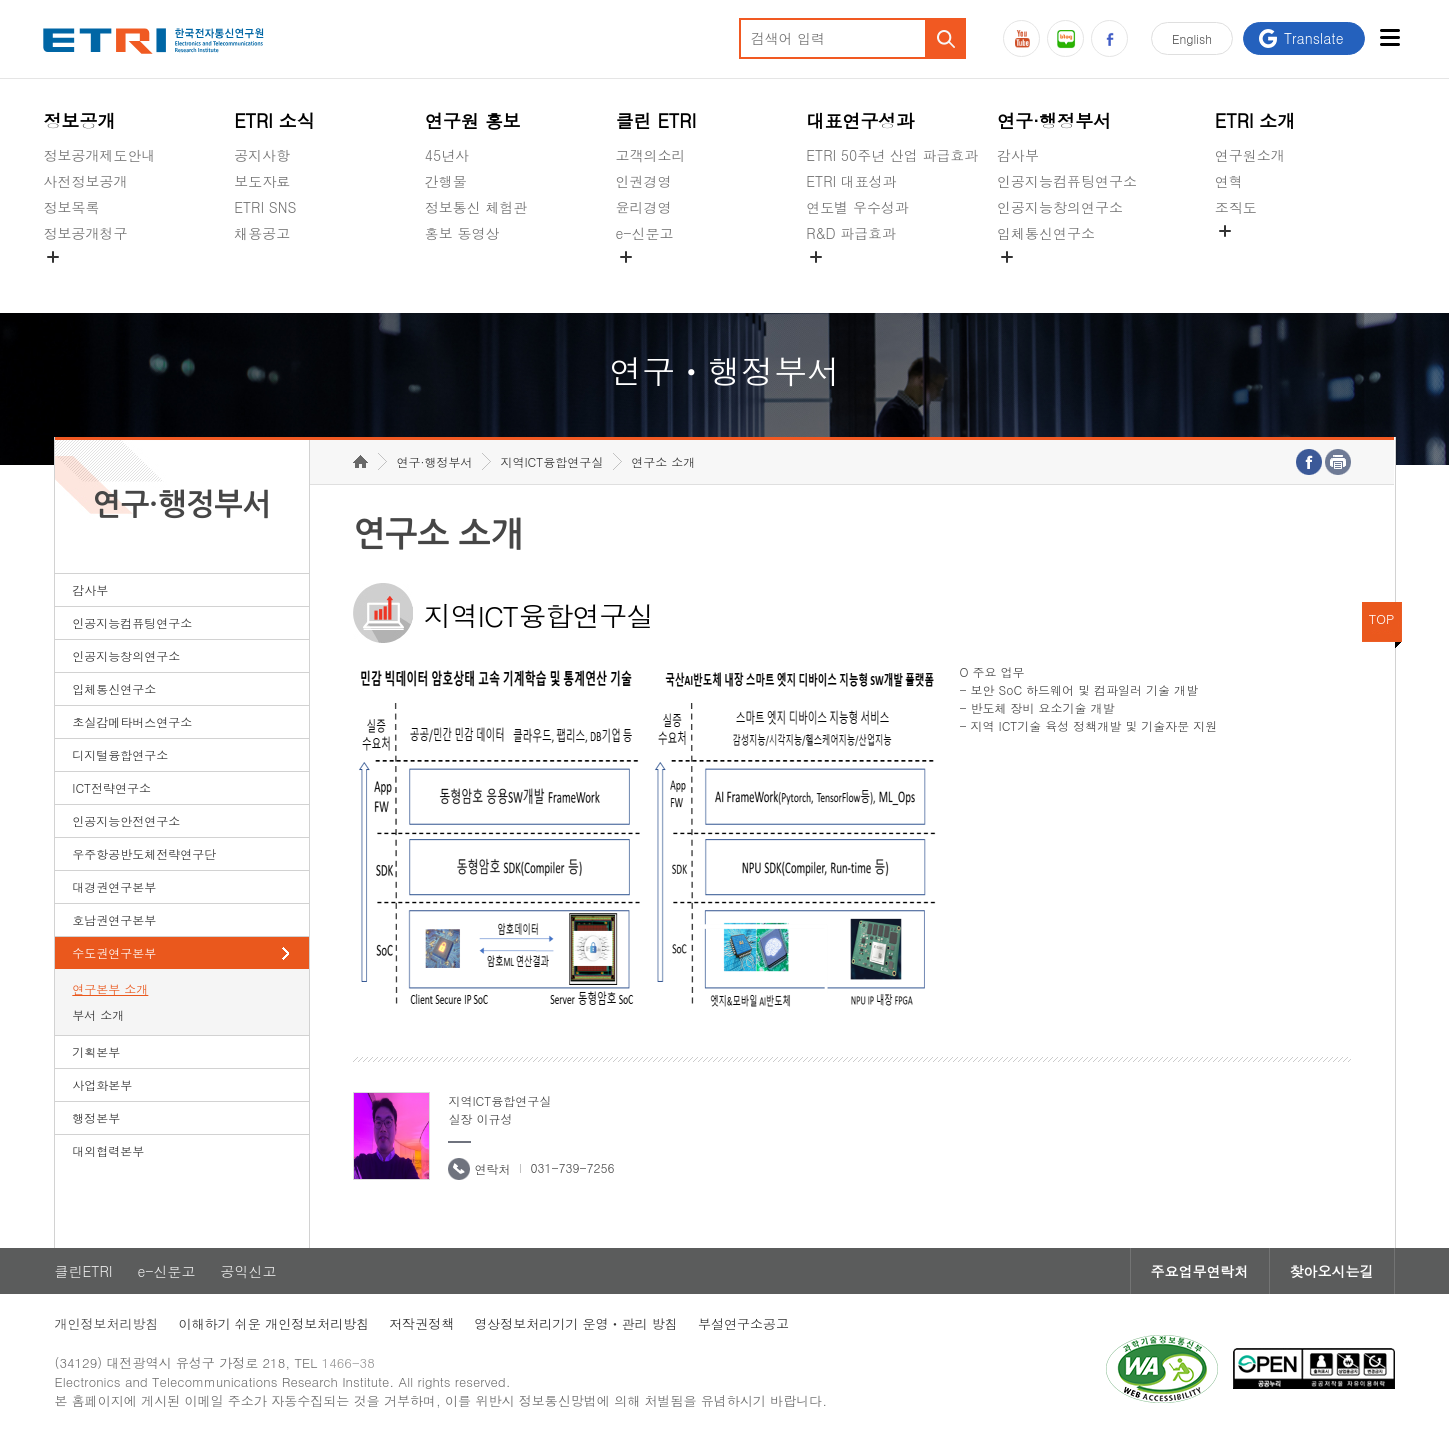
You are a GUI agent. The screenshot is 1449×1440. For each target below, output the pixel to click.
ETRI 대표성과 (851, 181)
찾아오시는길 (1332, 1271)
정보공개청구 (85, 233)
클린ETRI (84, 1271)
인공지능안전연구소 (126, 820)
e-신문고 (645, 233)
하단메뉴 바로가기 (0, 0)
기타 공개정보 (1259, 254)
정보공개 (79, 120)
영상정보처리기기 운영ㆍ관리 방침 (576, 1323)
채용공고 (262, 233)
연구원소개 (1250, 155)
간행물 (446, 181)
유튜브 (1021, 38)
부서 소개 (98, 1014)
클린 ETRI (656, 120)
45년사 (447, 155)
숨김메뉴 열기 (53, 257)
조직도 (1236, 207)
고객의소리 (651, 155)
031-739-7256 (572, 1167)
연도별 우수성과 (857, 207)
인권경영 (644, 181)
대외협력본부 (108, 1150)
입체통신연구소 (1046, 233)
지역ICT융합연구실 (551, 461)
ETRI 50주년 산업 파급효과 (892, 155)
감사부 (1018, 155)
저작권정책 (421, 1323)
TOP (1382, 618)
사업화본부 (102, 1084)
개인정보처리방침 (107, 1323)
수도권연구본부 (114, 952)
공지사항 (262, 155)
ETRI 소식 (274, 120)
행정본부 (96, 1117)
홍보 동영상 (462, 233)
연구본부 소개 (110, 988)
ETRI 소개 (1255, 120)
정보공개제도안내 (99, 155)
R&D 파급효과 (851, 233)
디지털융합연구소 (120, 754)
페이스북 (1109, 38)
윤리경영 (644, 207)
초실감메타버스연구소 (1067, 280)
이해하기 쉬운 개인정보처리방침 (274, 1323)
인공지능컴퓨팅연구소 (1067, 181)
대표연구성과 (860, 120)
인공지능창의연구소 (1060, 207)
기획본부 (96, 1051)
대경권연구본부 (114, 886)
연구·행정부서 (1054, 120)
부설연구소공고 (743, 1323)
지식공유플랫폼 (855, 280)
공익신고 (644, 280)
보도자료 (262, 181)
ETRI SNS (265, 207)
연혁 (1229, 181)
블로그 (1065, 38)
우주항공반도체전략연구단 (144, 853)
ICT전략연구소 (111, 787)
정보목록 (71, 207)
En (1192, 38)
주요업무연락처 (1200, 1271)
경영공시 (71, 280)
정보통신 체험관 (476, 207)
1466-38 (348, 1362)
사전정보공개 (85, 181)
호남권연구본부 (114, 919)
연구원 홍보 (473, 120)
